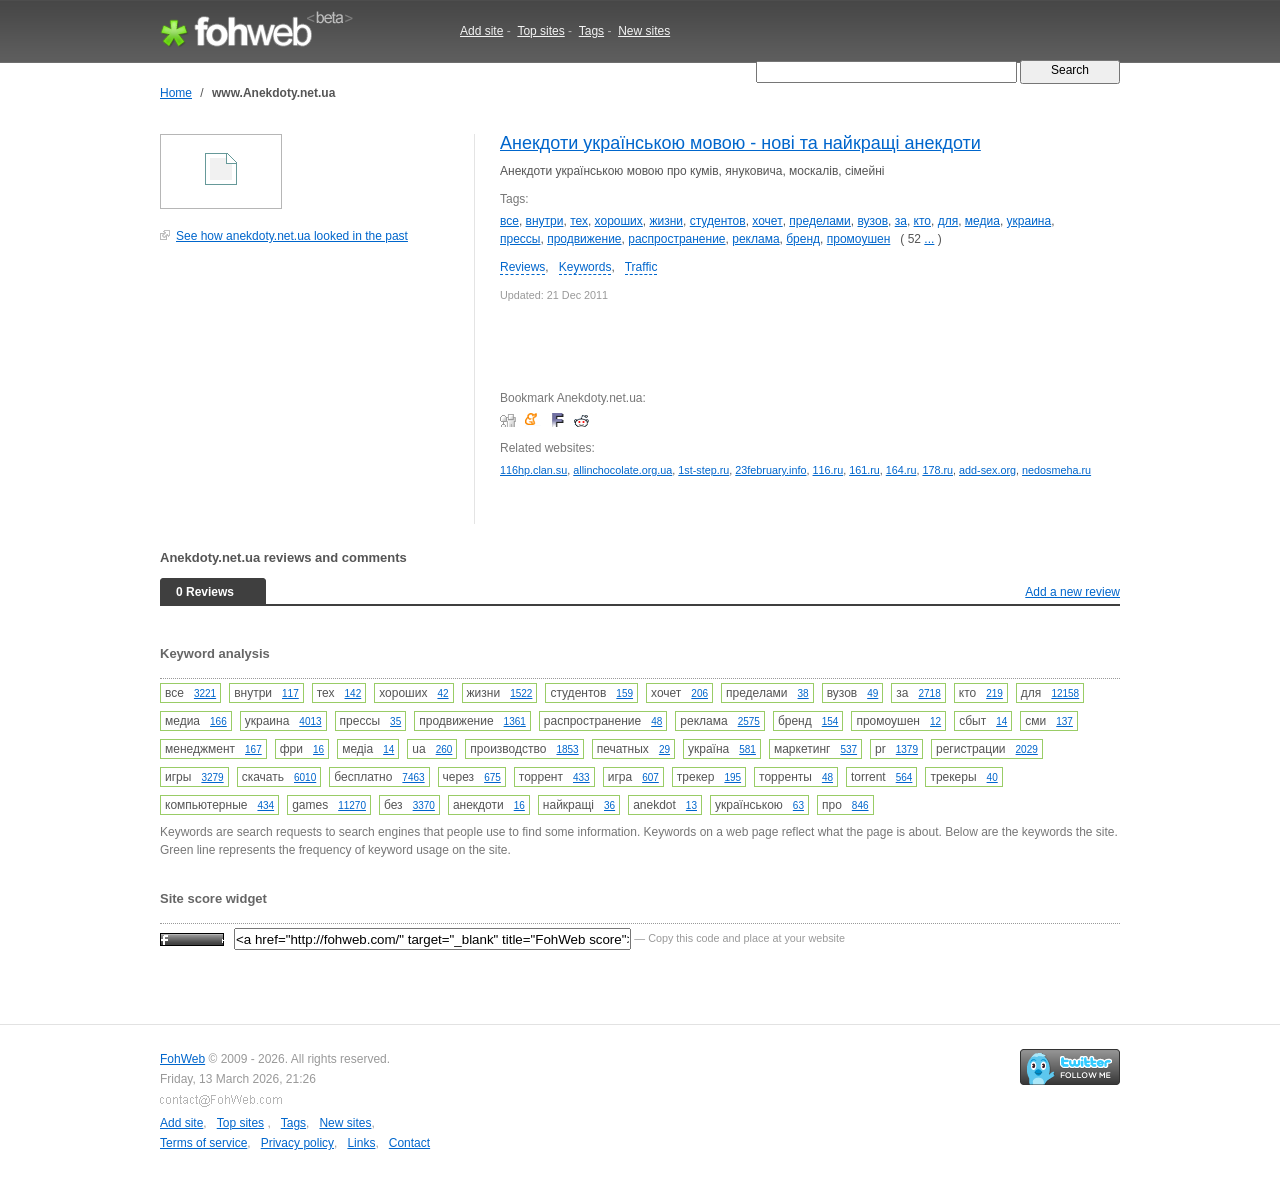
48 (656, 721)
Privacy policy (297, 1143)
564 (904, 777)
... (929, 239)
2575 (749, 721)
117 (290, 693)
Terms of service (203, 1143)
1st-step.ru (703, 470)
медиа (982, 221)
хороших (619, 221)
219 (994, 693)
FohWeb (182, 1059)
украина (1029, 221)
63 (798, 805)
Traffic (641, 267)
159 (624, 693)
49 (872, 693)
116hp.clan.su (533, 470)
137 (1064, 721)
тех (579, 221)
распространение (676, 239)
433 (581, 777)
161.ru (864, 470)
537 (848, 749)
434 (265, 805)
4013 (310, 721)
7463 (413, 777)
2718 (930, 693)
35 (395, 721)
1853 (567, 749)
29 (664, 749)
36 (609, 805)
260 (444, 749)
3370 (424, 805)
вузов (873, 221)
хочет (767, 221)
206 (699, 693)
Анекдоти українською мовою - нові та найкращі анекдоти (740, 143)
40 (992, 777)
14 (1001, 721)
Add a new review (1072, 592)
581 (747, 749)
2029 (1027, 749)
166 (218, 721)
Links (361, 1143)
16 (318, 749)
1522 (521, 693)
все (509, 221)
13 (691, 805)
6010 (305, 777)
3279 (212, 777)
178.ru (937, 470)
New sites (644, 31)
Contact (409, 1143)
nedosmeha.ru (1056, 470)
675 (492, 777)
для (948, 221)
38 (803, 693)
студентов (718, 221)
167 (253, 749)
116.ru (828, 470)
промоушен (859, 239)
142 (353, 693)
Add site (481, 31)
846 (860, 805)
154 (830, 721)
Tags (591, 31)
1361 (515, 721)
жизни (666, 221)
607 (650, 777)
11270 (352, 805)
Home (176, 93)
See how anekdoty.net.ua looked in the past (292, 236)
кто (922, 221)
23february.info (770, 470)
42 (442, 693)
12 (935, 721)
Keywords (585, 267)
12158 (1065, 693)
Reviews (522, 267)
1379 (907, 749)
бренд (803, 239)
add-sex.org (987, 470)
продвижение (584, 239)
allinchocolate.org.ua (622, 470)
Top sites (540, 31)
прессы (520, 239)
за (901, 221)
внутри (545, 221)
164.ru (901, 470)
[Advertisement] (310, 394)
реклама (755, 239)
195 (732, 777)
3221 (205, 693)
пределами (820, 221)
